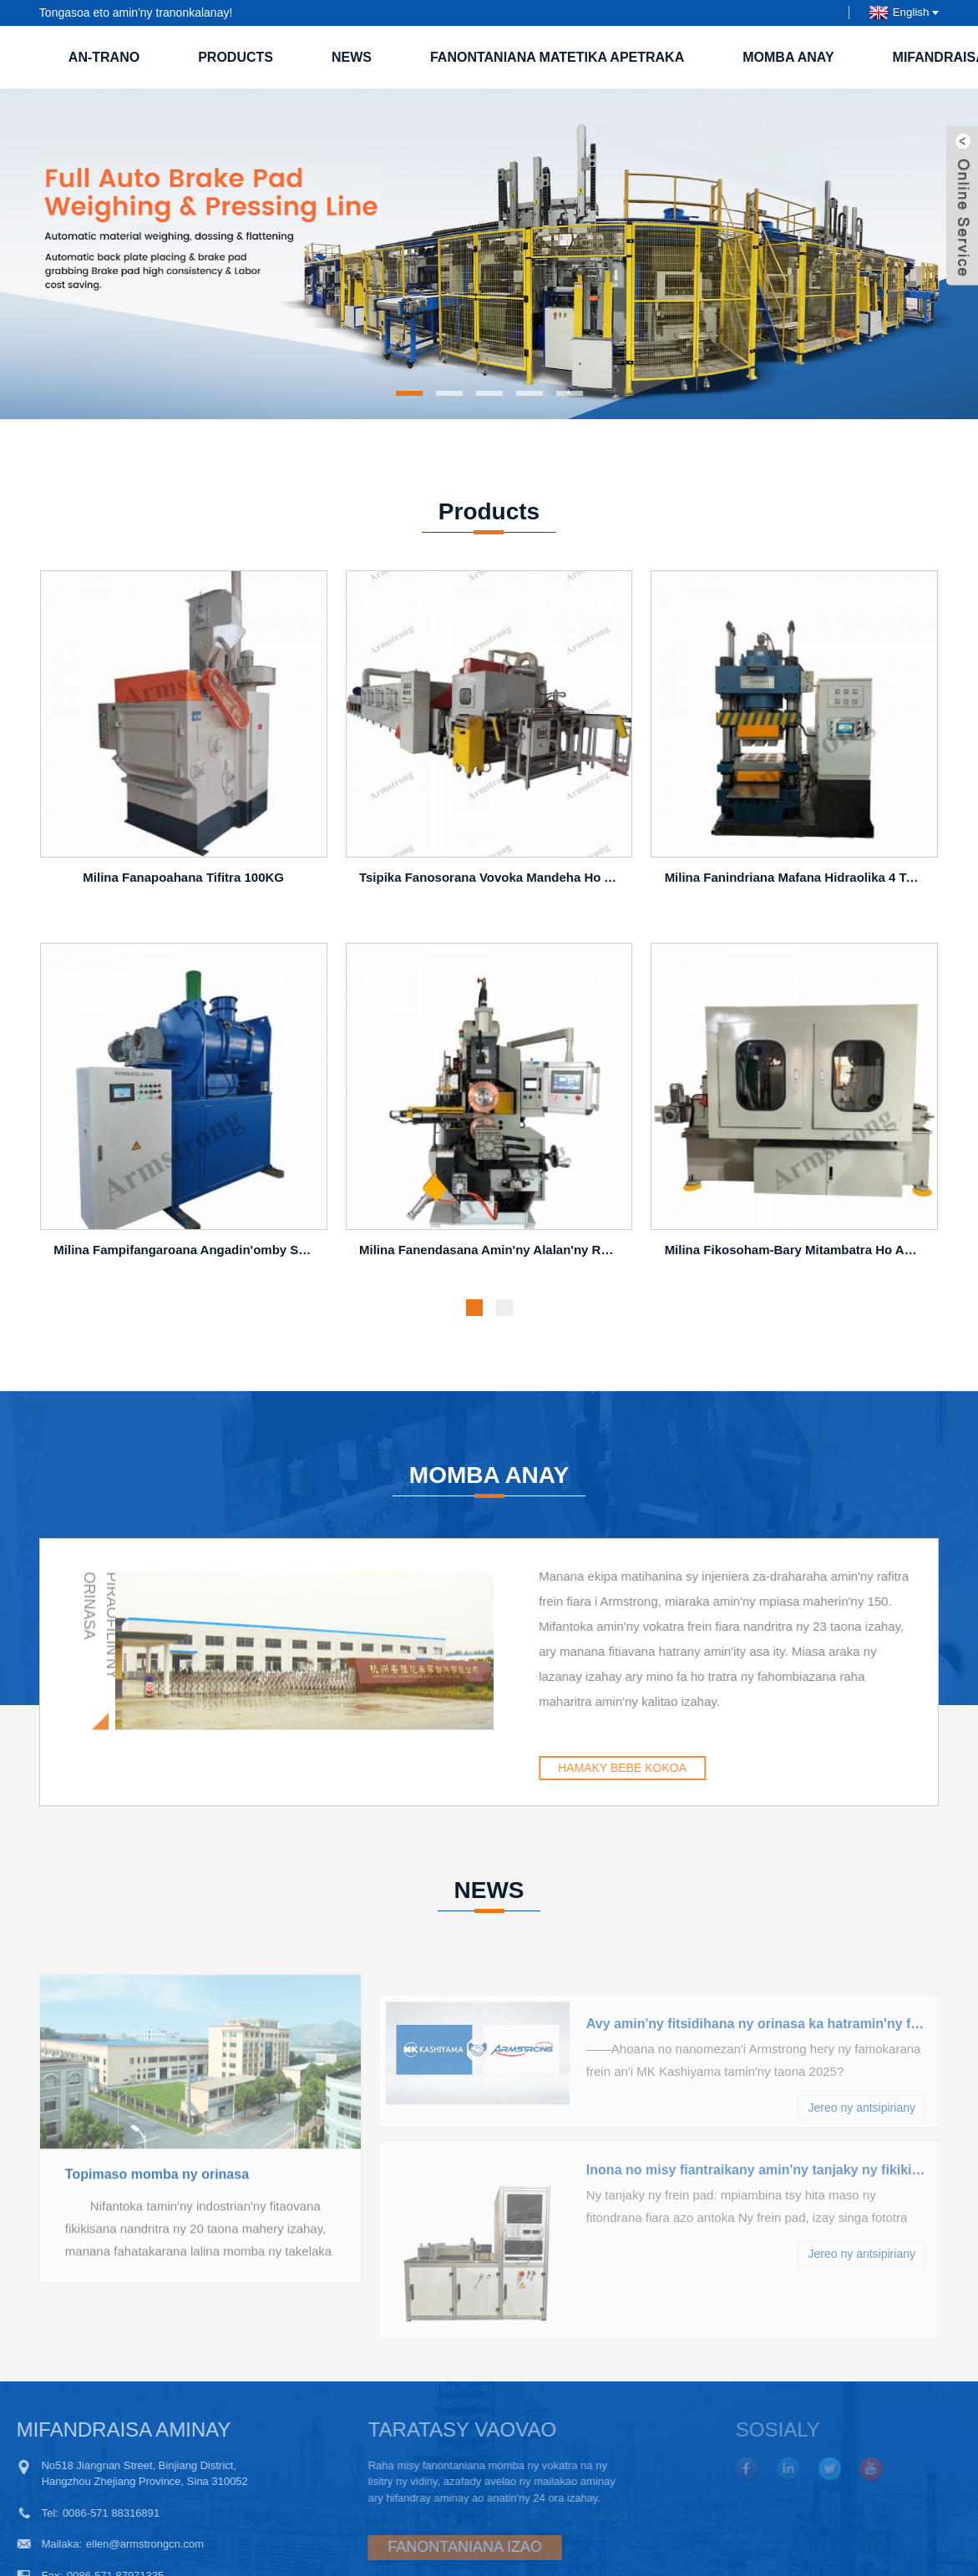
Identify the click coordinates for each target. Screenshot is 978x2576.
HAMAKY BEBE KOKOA (697, 1767)
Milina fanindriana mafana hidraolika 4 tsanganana (797, 880)
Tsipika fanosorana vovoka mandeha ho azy (491, 880)
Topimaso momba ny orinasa (157, 2236)
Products (235, 57)
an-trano (103, 57)
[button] (409, 393)
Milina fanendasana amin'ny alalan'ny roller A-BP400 (491, 1253)
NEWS (352, 57)
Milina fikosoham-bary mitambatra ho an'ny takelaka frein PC (797, 1253)
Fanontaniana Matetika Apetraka (557, 57)
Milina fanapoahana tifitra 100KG (183, 880)
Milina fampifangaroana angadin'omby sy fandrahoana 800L (185, 1253)
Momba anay (788, 57)
